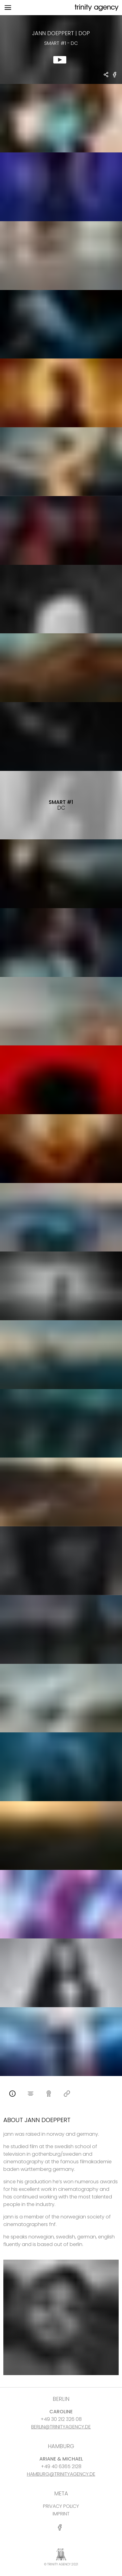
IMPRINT (61, 2513)
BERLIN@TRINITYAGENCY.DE (61, 2426)
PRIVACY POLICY (61, 2506)
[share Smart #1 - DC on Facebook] (114, 77)
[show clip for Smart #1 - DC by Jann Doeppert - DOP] (61, 49)
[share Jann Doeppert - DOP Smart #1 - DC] (106, 75)
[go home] (96, 7)
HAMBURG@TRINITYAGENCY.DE (61, 2474)
